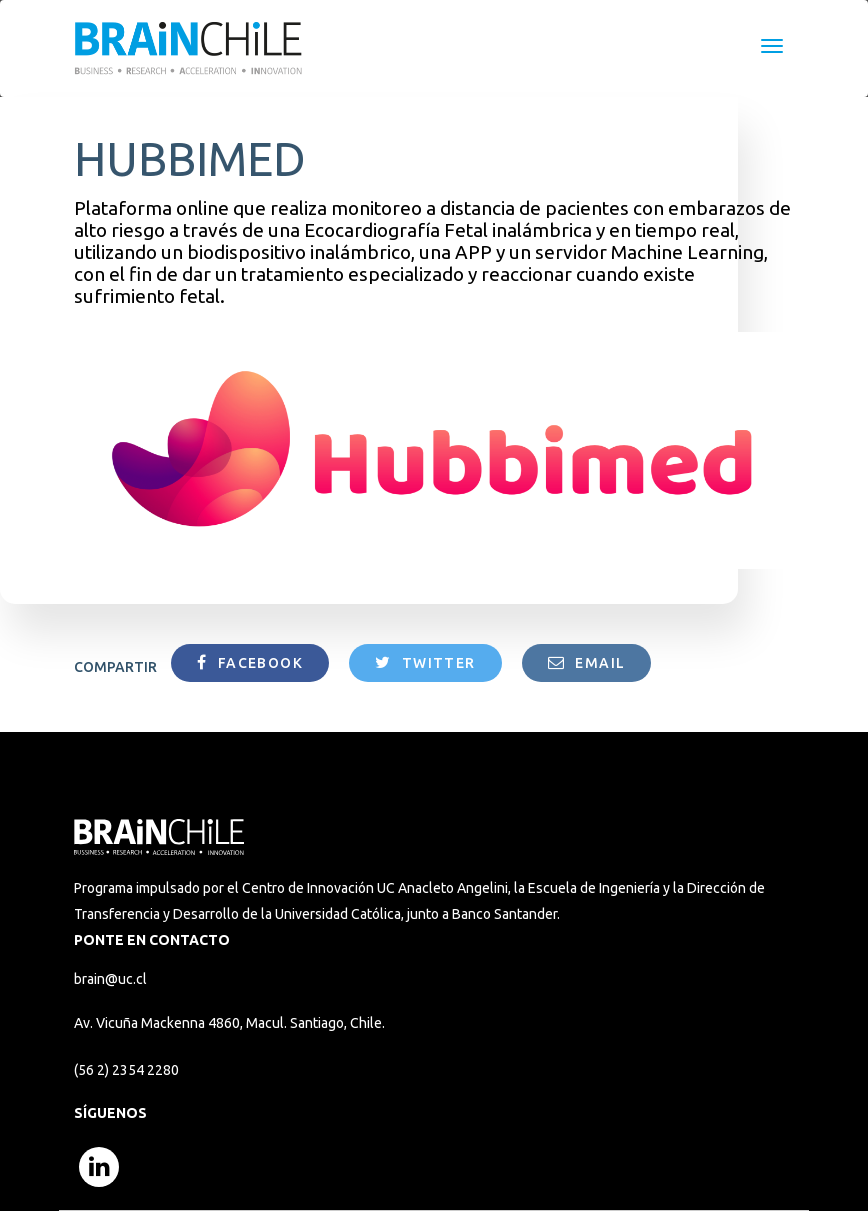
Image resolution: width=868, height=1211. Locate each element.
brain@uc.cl (110, 979)
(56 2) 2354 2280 (126, 1070)
